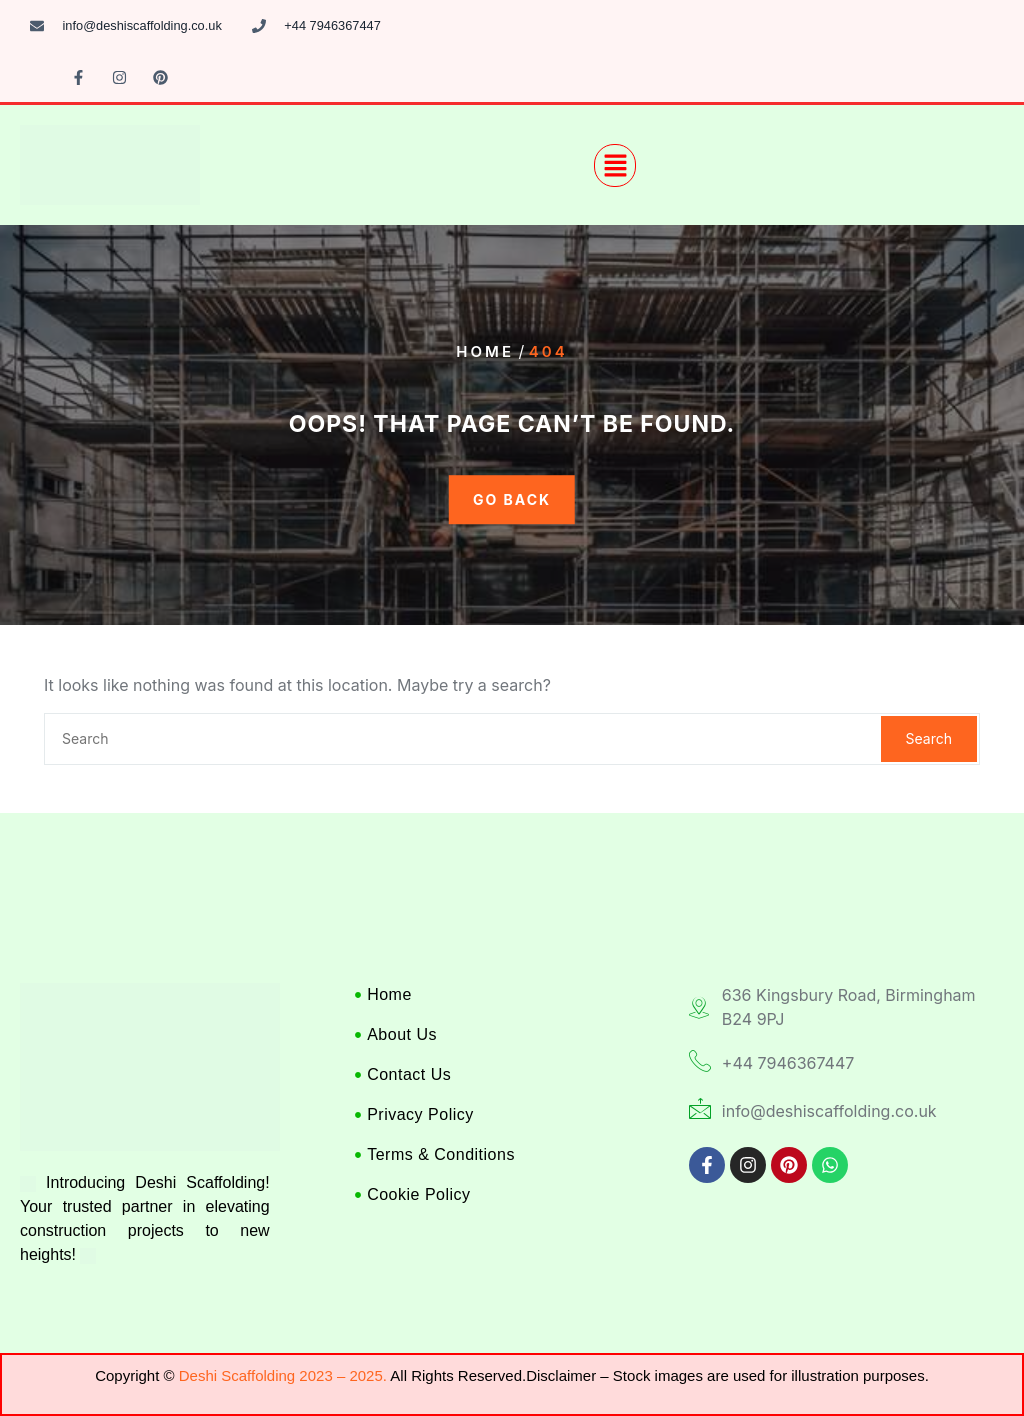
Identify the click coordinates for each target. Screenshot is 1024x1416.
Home (485, 351)
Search (929, 738)
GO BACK (512, 499)
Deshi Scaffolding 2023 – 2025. (283, 1375)
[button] (615, 165)
